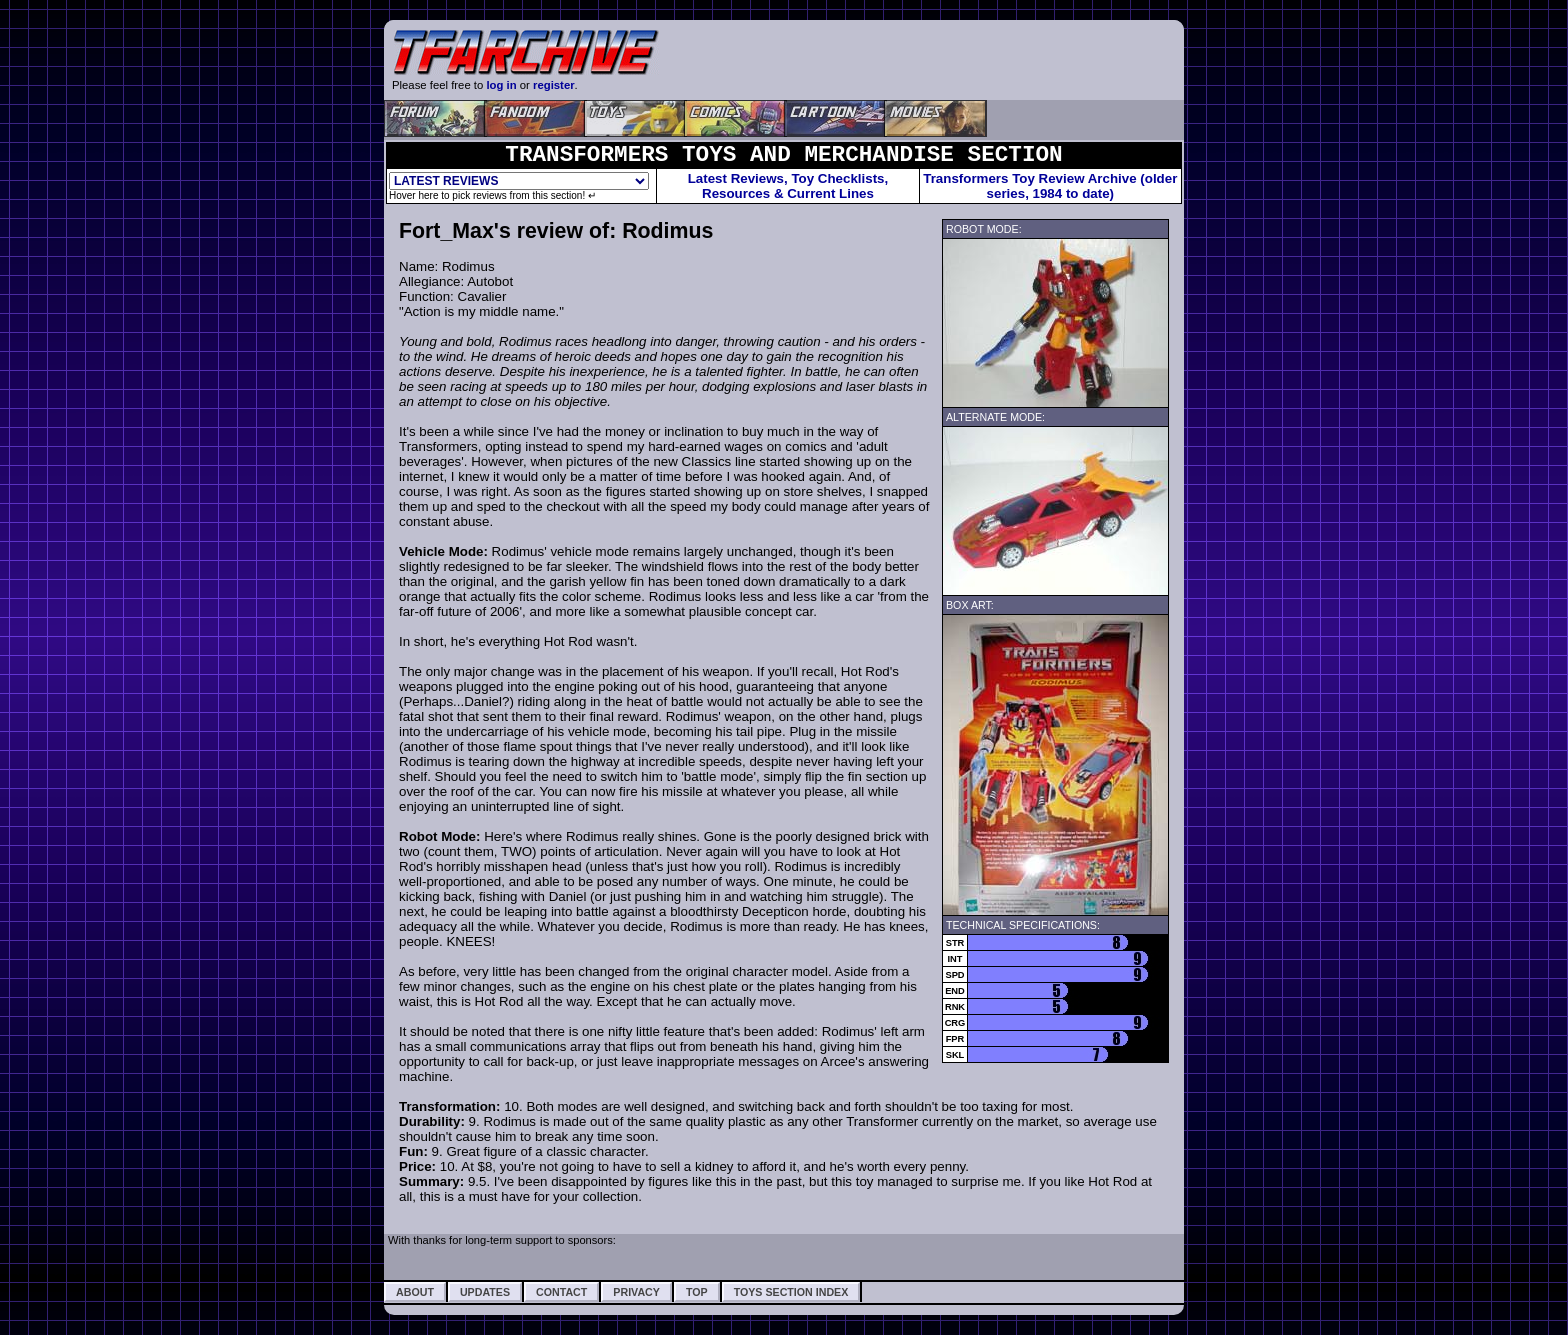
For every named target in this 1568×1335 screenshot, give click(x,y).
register (554, 85)
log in (501, 85)
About (415, 1292)
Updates (485, 1292)
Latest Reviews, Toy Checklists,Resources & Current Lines (788, 186)
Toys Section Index (791, 1292)
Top (697, 1292)
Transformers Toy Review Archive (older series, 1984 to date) (1050, 186)
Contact (561, 1292)
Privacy (636, 1292)
